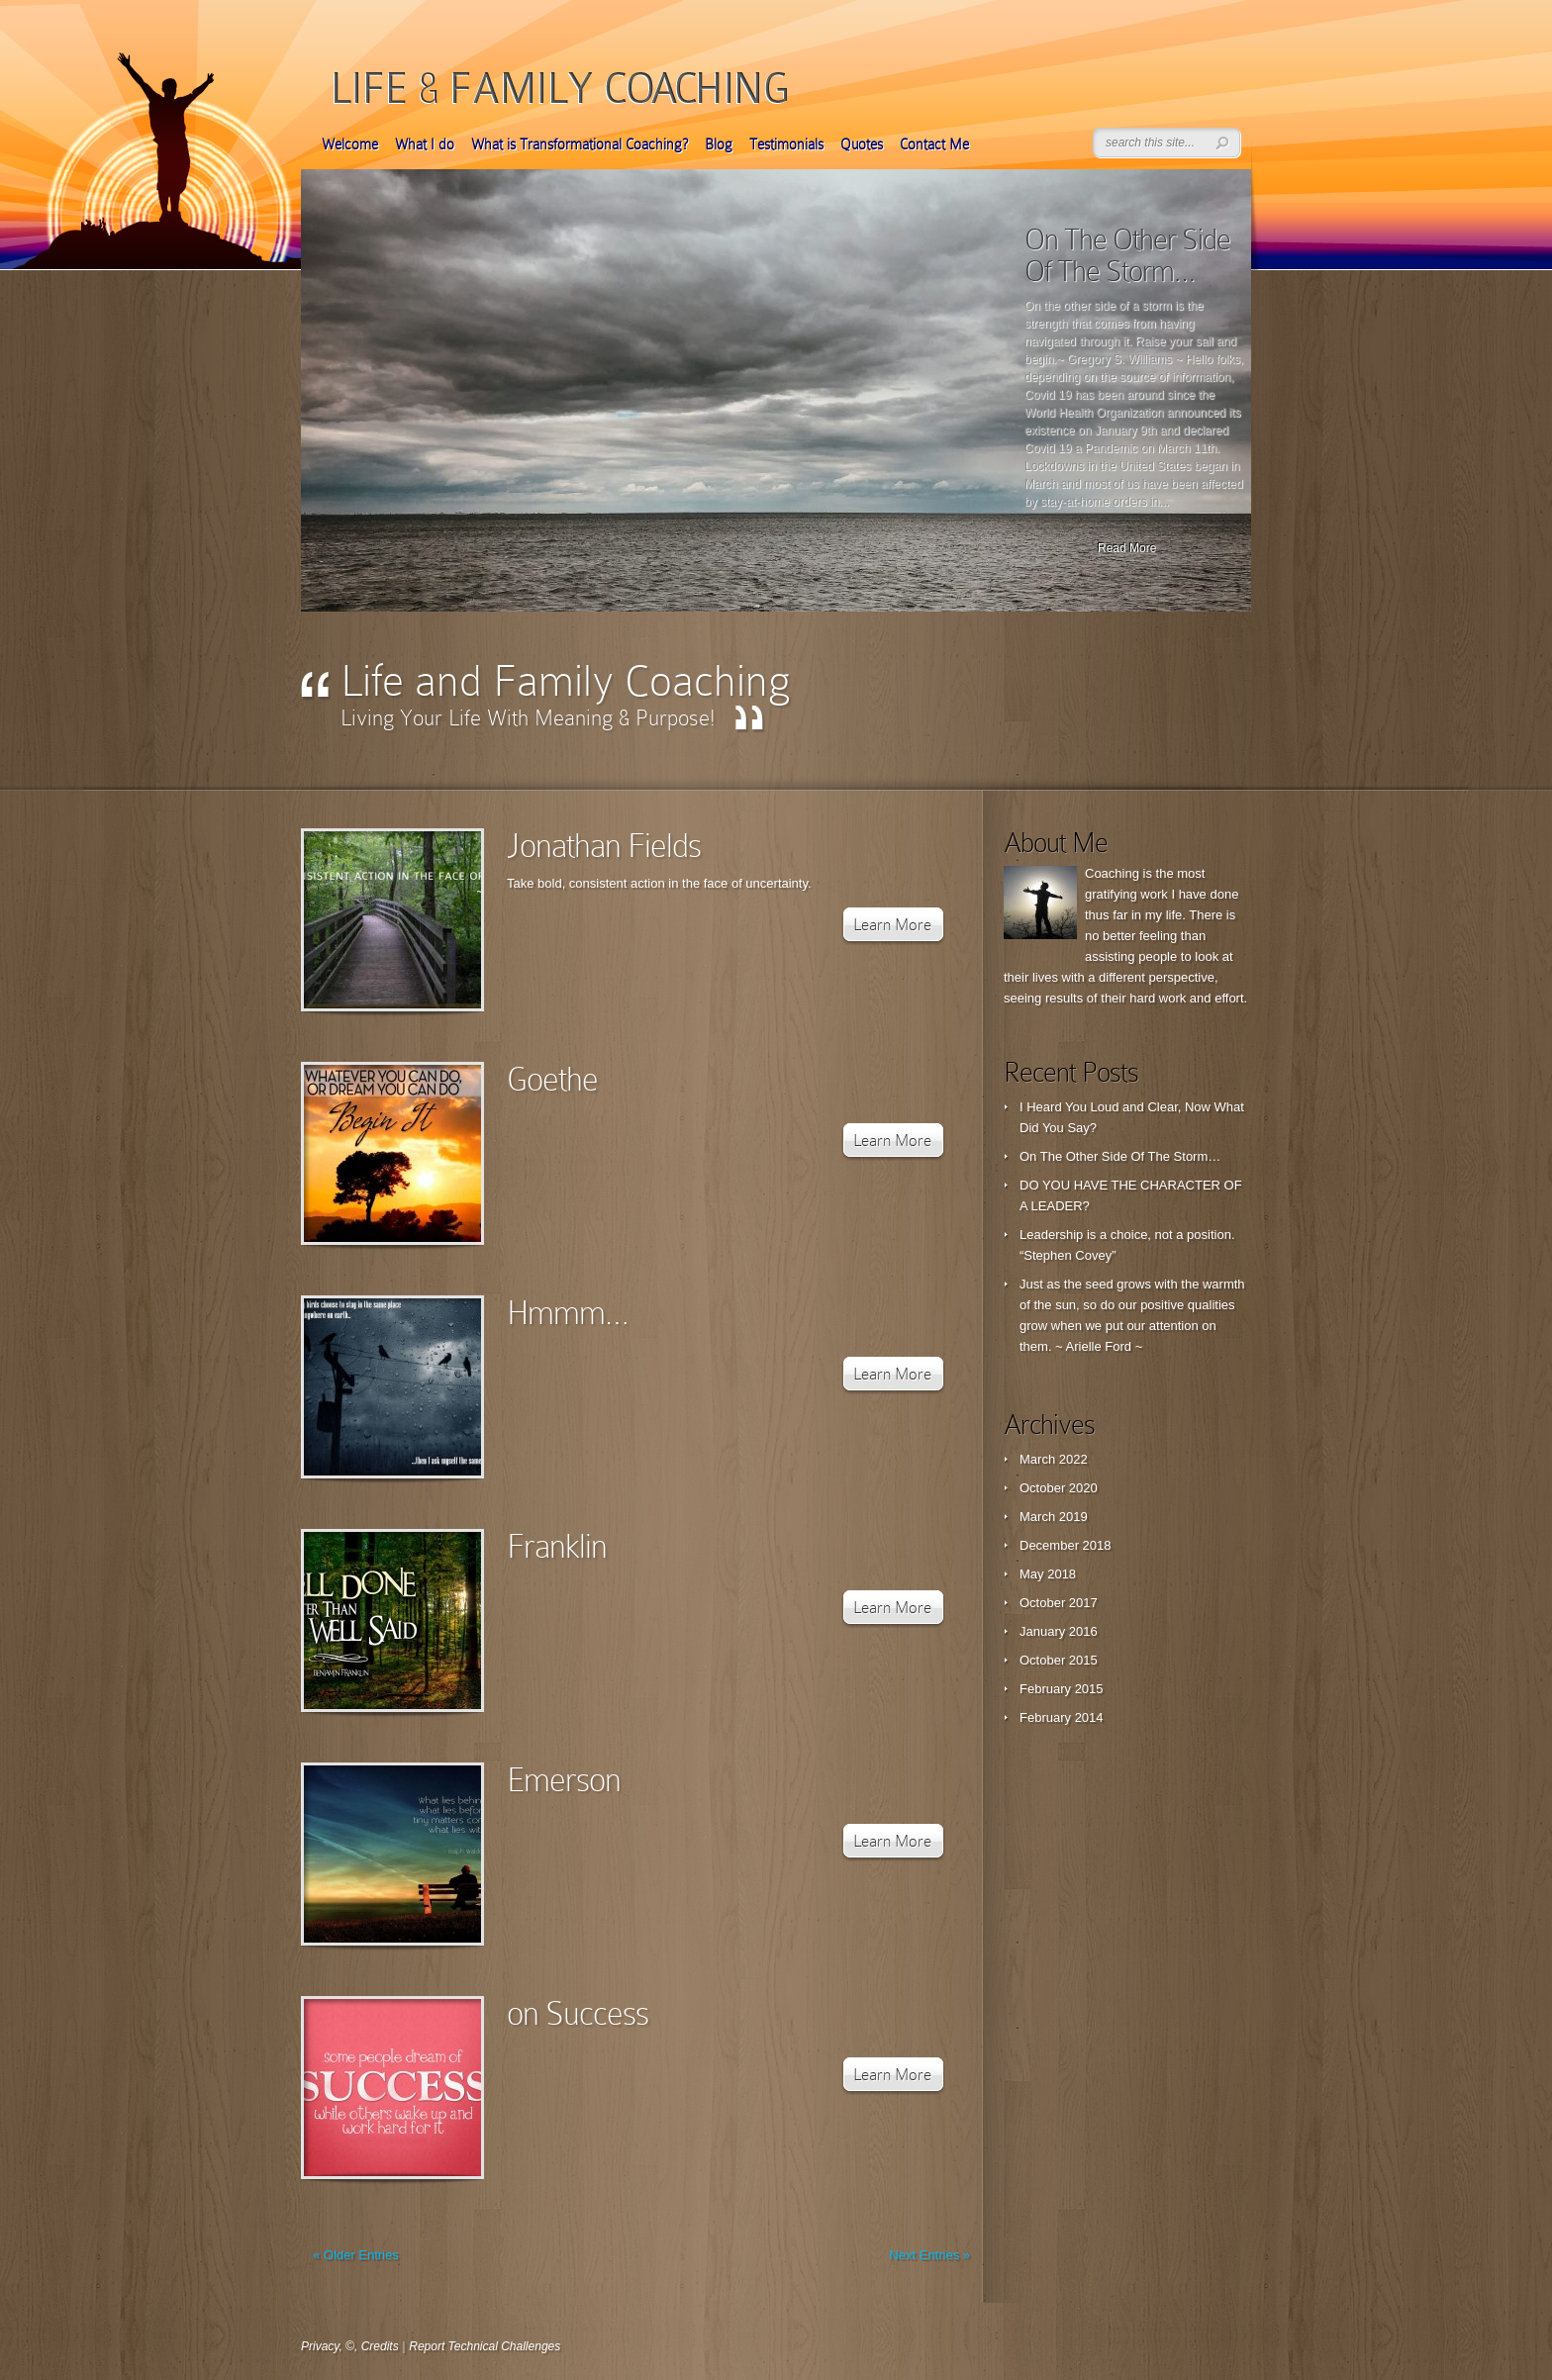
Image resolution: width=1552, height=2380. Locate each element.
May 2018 (1047, 1574)
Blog (718, 144)
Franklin (557, 1546)
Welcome (350, 144)
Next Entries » (929, 2254)
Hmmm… (568, 1312)
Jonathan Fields (604, 845)
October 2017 (1058, 1602)
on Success (577, 2013)
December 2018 (1065, 1545)
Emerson (564, 1779)
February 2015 (1061, 1688)
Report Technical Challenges (484, 2346)
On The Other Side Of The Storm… (1127, 255)
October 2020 (1058, 1487)
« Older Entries (356, 2254)
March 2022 (1053, 1459)
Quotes (861, 144)
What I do (424, 144)
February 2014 (1061, 1717)
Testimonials (786, 144)
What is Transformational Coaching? (579, 144)
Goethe (552, 1079)
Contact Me (934, 144)
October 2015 (1058, 1660)
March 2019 (1053, 1516)
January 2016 (1058, 1631)
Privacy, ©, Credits (350, 2346)
